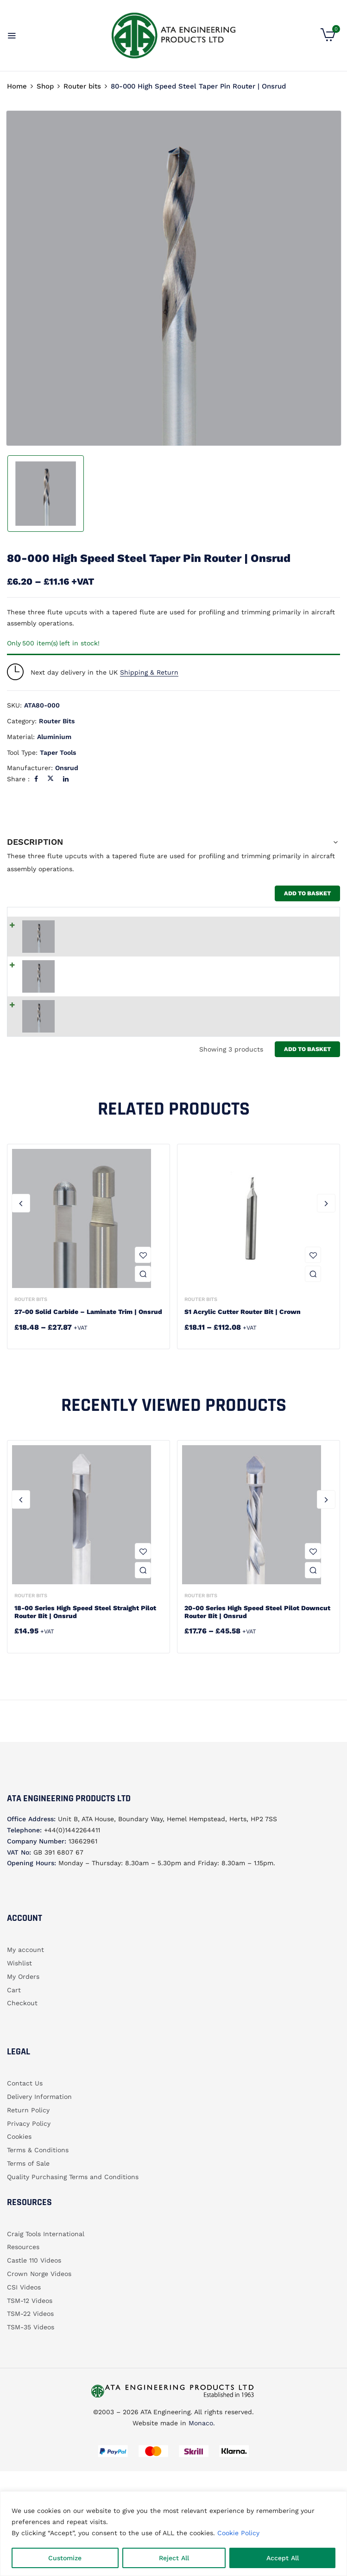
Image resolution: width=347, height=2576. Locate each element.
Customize (65, 2558)
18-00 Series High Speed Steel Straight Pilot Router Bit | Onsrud (85, 1650)
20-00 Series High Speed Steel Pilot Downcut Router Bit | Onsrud (257, 1650)
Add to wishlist (143, 1293)
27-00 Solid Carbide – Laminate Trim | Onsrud (88, 1350)
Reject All (174, 2558)
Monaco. (200, 2461)
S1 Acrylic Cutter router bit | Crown (242, 1350)
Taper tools (58, 752)
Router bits (82, 86)
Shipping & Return (149, 672)
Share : (18, 779)
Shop (45, 86)
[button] (328, 39)
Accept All (282, 2558)
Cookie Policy (238, 2533)
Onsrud (66, 768)
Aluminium (54, 736)
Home (17, 86)
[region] (173, 2533)
